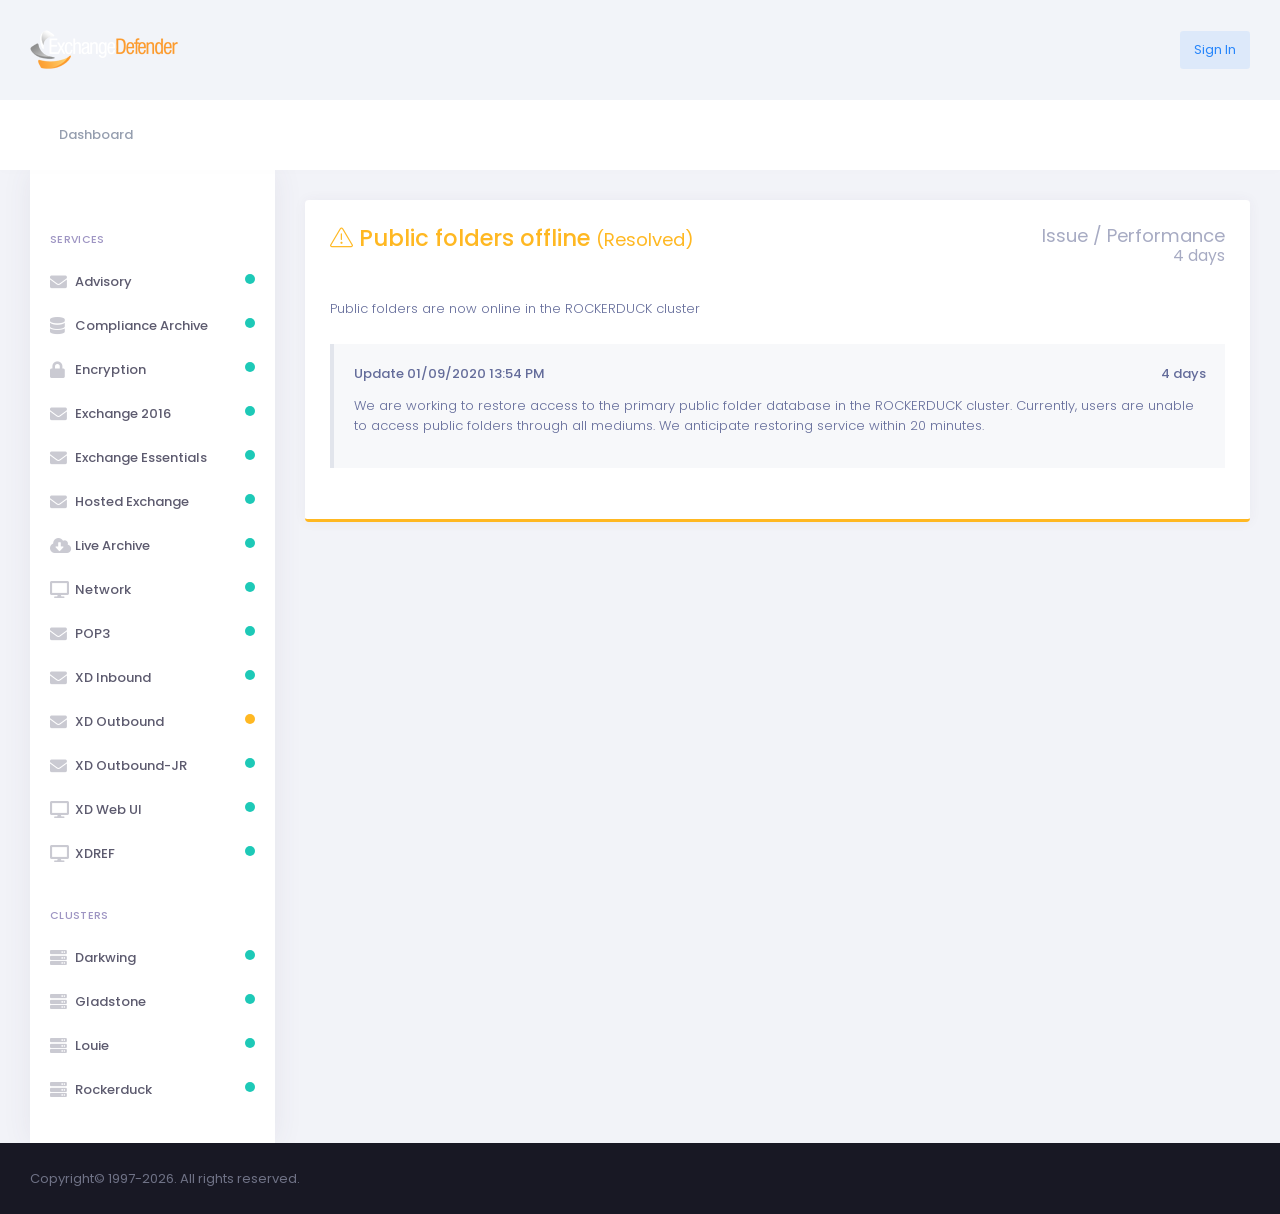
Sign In (1215, 49)
